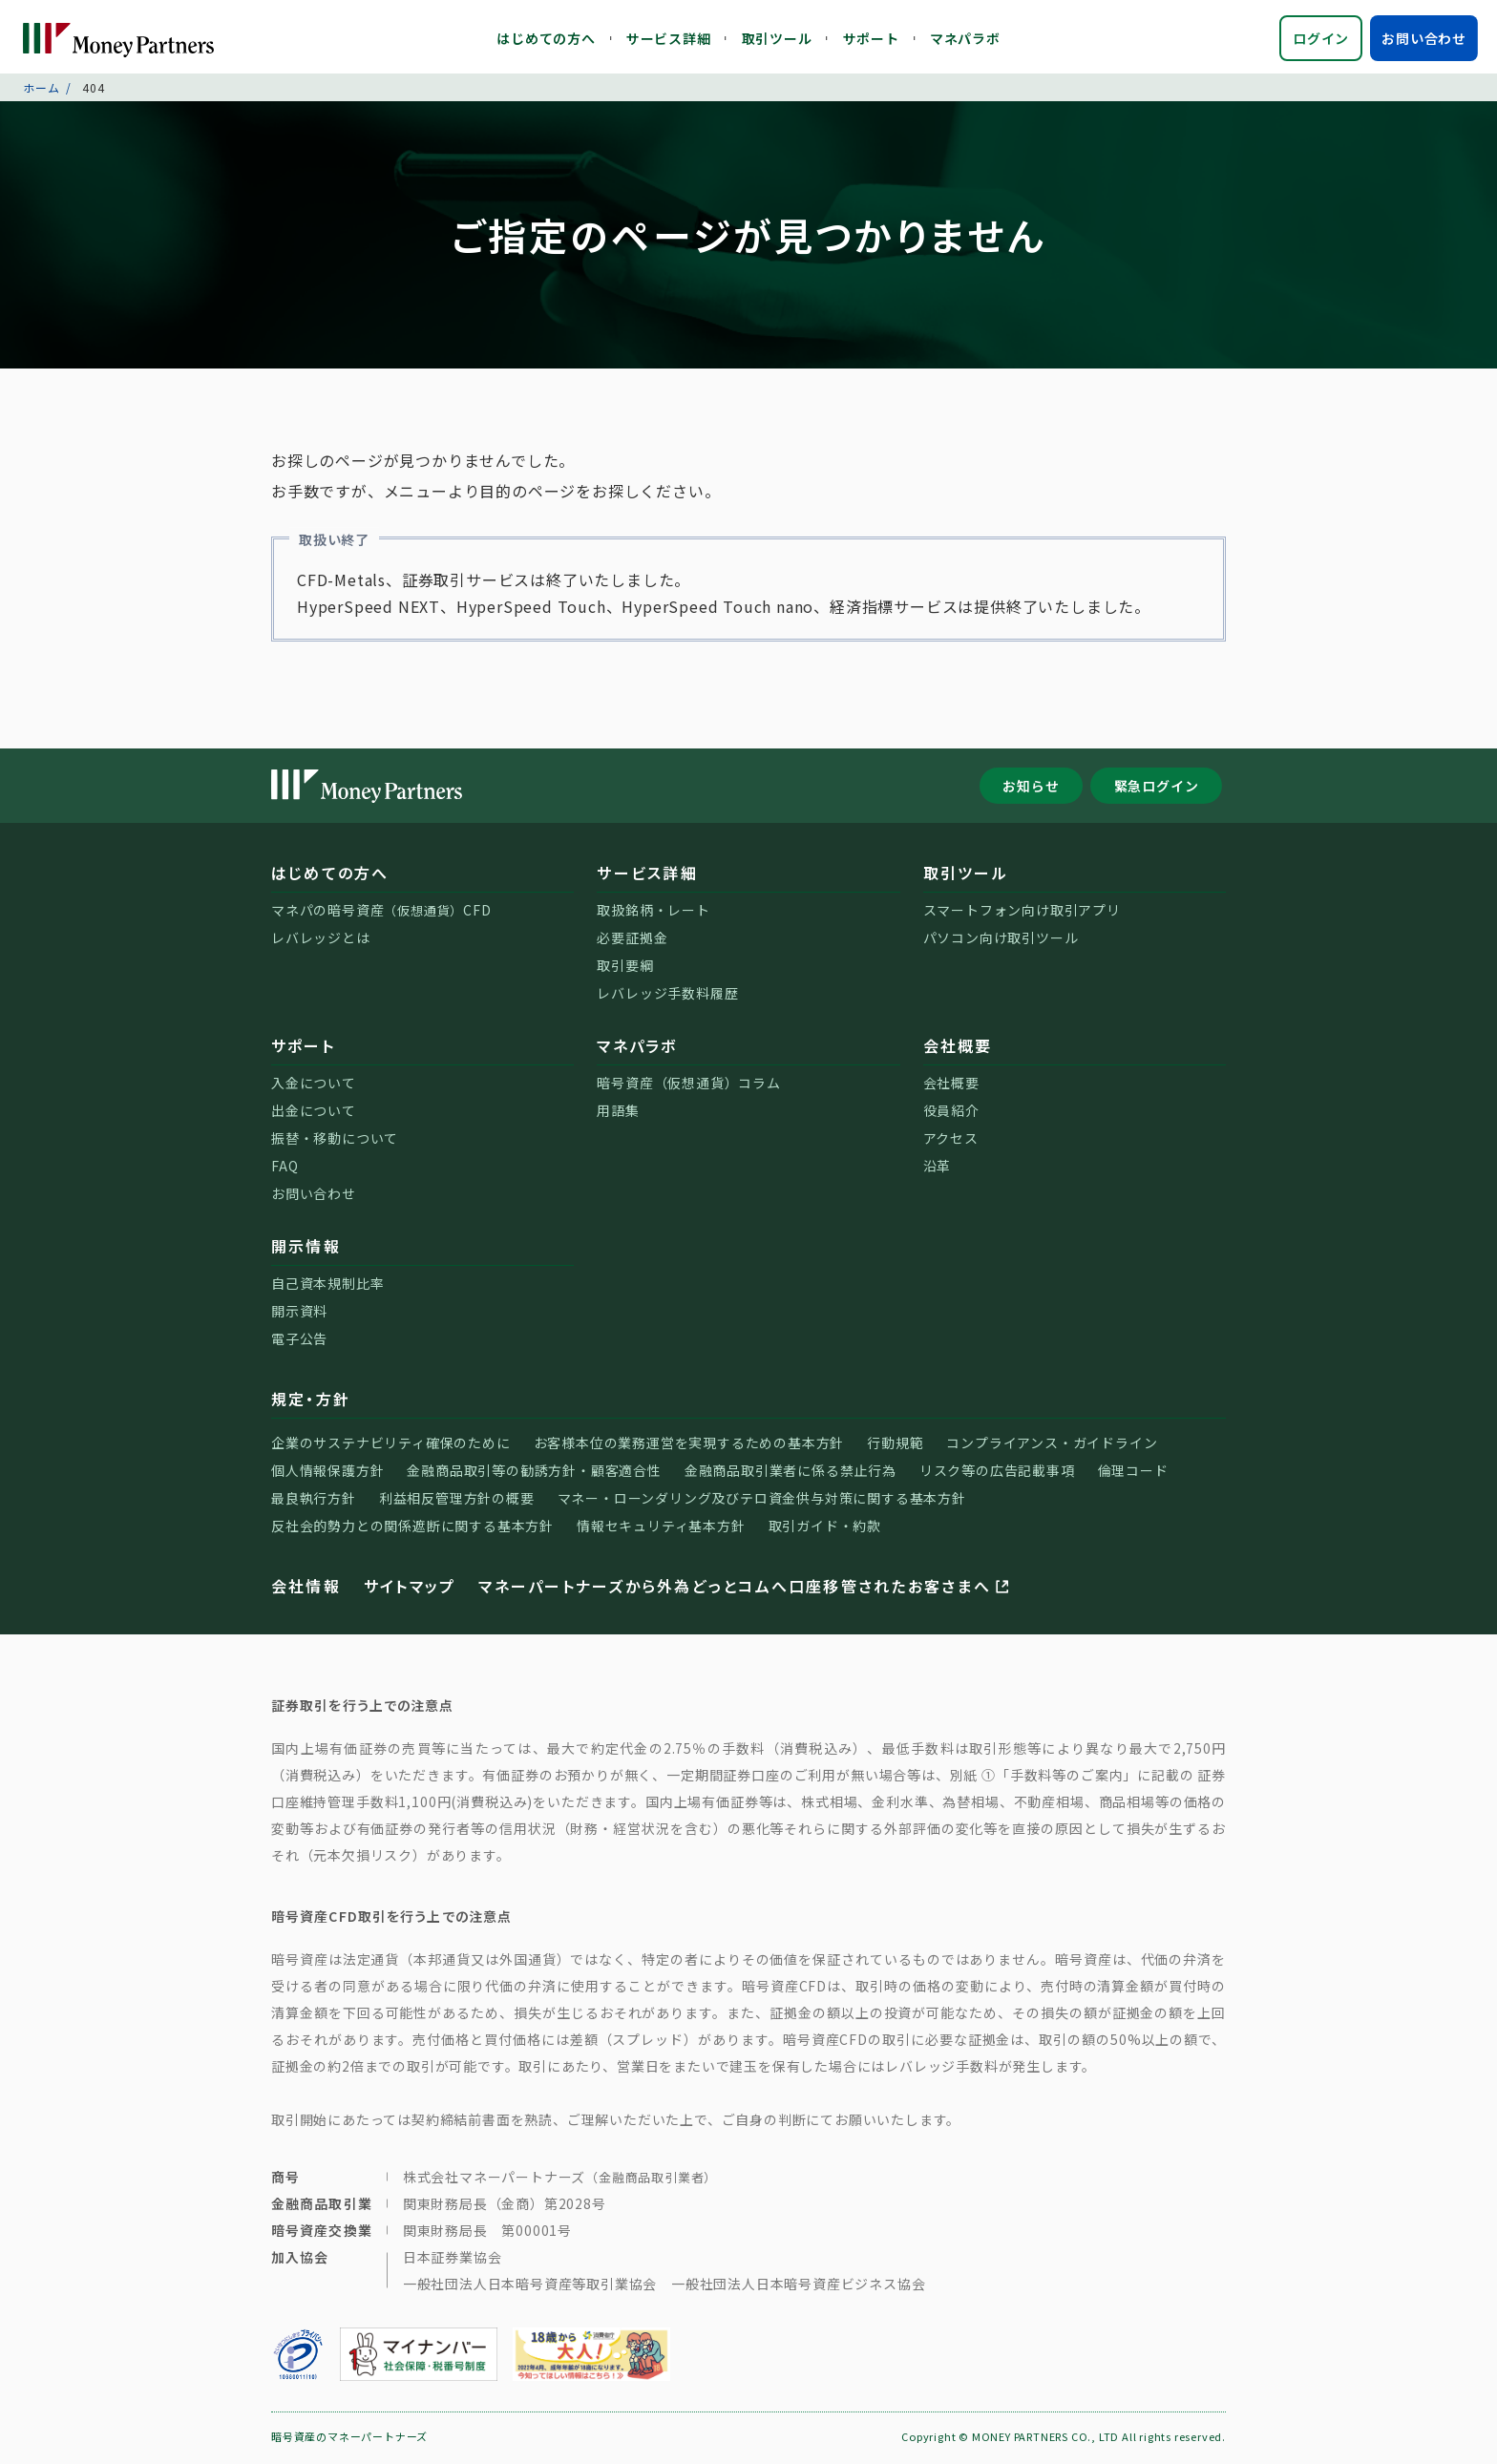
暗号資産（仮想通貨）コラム (688, 1085)
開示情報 (306, 1248)
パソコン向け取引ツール (1001, 940)
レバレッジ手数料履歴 (667, 995)
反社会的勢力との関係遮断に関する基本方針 (412, 1528)
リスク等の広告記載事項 (997, 1473)
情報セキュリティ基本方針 (661, 1528)
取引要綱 (625, 968)
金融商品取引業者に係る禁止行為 (790, 1473)
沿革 (937, 1168)
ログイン (1321, 38)
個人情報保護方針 (327, 1473)
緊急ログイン (1156, 788)
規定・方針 (310, 1401)
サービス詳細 (668, 38)
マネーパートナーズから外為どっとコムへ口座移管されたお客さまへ (745, 1588)
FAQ (284, 1168)
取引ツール (777, 38)
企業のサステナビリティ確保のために (391, 1445)
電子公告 (299, 1341)
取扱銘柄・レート (653, 912)
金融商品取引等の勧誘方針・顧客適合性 (534, 1473)
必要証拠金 (632, 940)
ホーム (41, 90)
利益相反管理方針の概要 (457, 1500)
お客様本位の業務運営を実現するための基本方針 (689, 1445)
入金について (313, 1085)
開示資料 (299, 1313)
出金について (313, 1113)
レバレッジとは (320, 940)
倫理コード (1133, 1473)
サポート (871, 38)
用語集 (618, 1113)
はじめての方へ (546, 38)
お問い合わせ (1423, 38)
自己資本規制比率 (327, 1285)
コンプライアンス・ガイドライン (1051, 1445)
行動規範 (895, 1445)
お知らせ (1030, 788)
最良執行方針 (313, 1500)
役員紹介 (951, 1113)
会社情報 (306, 1588)
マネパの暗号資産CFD (381, 912)
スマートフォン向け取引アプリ (1022, 912)
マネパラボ (965, 38)
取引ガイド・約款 (825, 1528)
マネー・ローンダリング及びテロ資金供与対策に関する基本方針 (762, 1500)
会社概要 (958, 1048)
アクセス (951, 1140)
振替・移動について (334, 1140)
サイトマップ (409, 1588)
